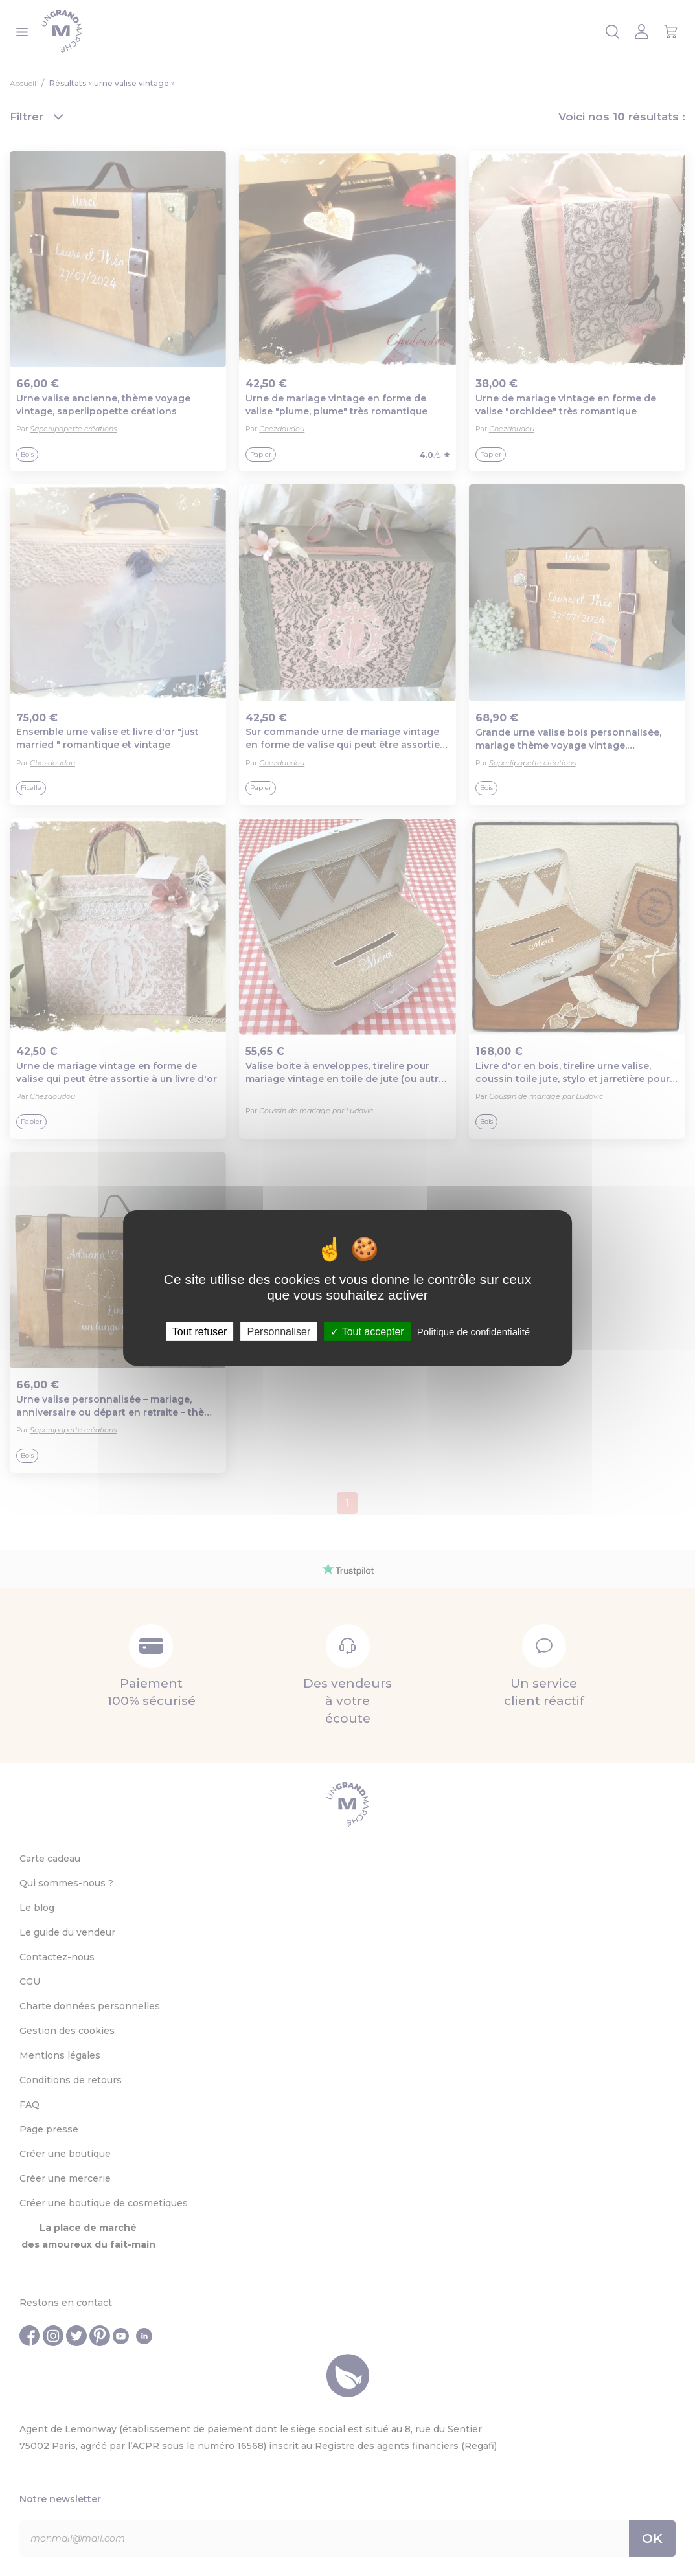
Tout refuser (199, 1331)
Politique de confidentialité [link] (473, 1331)
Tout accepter (367, 1331)
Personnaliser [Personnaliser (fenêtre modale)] (278, 1331)
